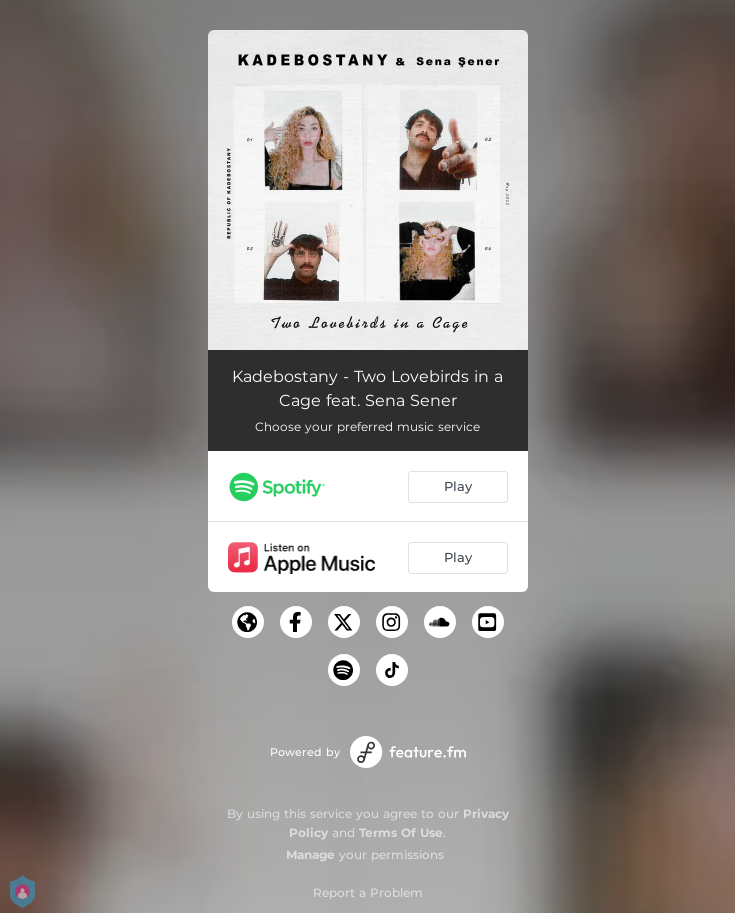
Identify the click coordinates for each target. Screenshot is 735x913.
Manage (310, 854)
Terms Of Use (401, 832)
